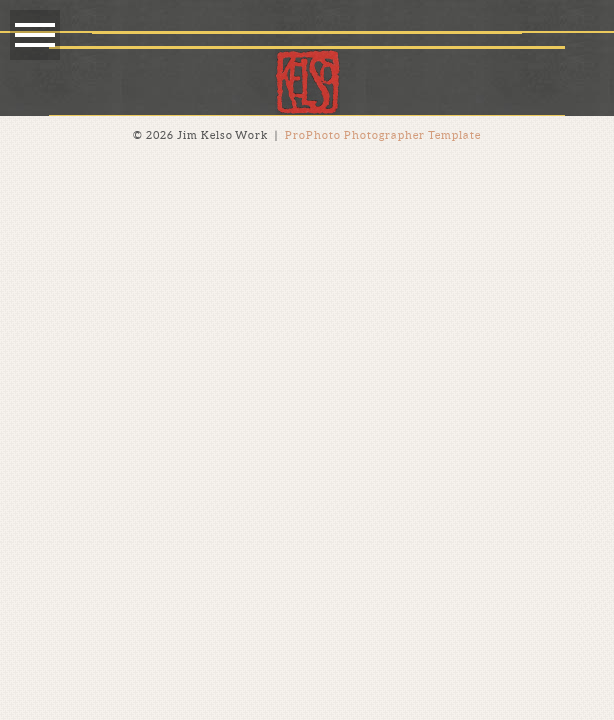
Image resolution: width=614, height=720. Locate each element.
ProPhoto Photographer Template (383, 135)
